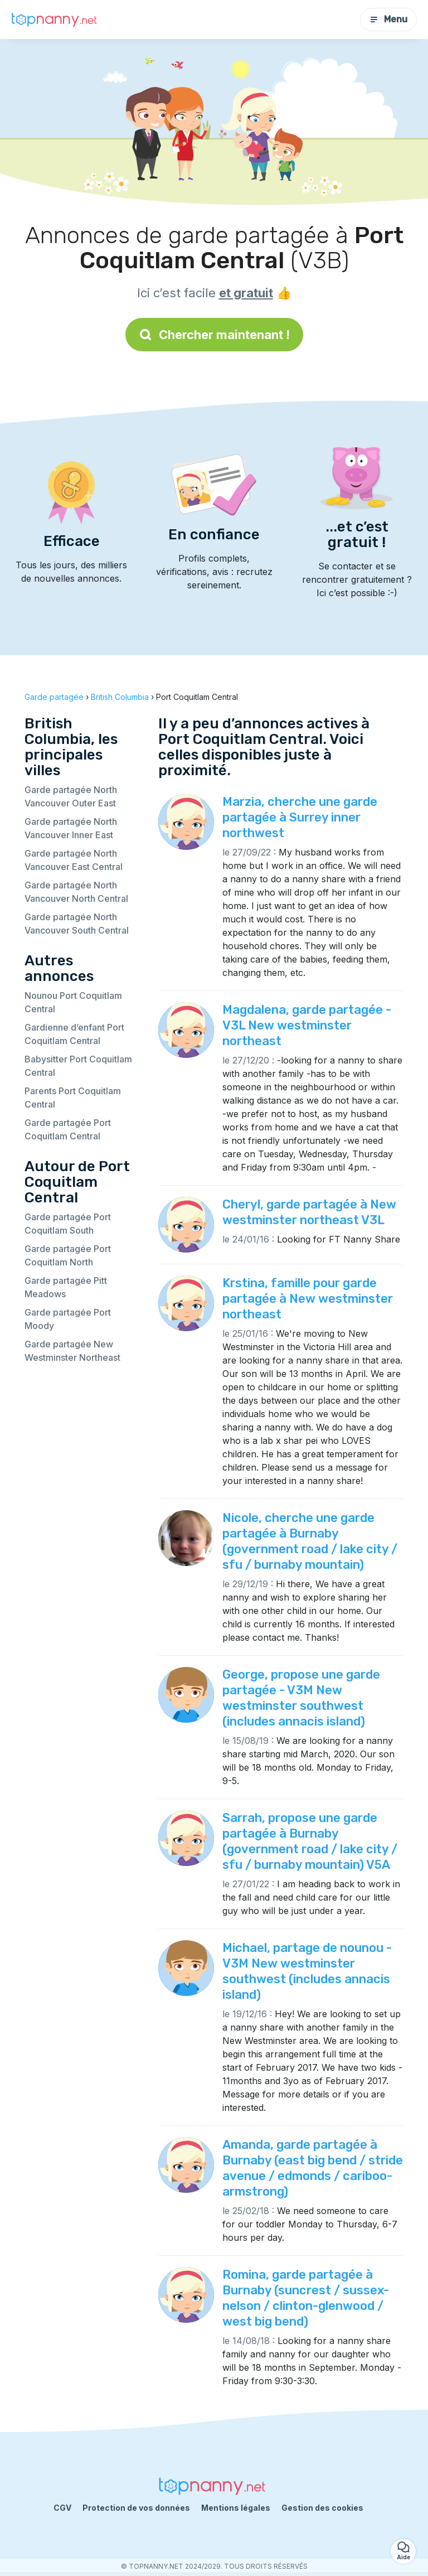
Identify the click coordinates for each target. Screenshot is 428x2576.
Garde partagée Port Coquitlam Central (68, 1129)
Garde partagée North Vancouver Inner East (71, 828)
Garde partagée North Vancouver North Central (76, 891)
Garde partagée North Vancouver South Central (77, 923)
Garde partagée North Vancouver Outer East (71, 796)
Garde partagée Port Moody (68, 1319)
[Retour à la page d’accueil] (55, 19)
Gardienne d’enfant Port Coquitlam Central (74, 1034)
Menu (388, 19)
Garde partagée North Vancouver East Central (74, 860)
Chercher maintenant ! (214, 334)
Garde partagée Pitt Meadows (66, 1287)
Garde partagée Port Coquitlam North (68, 1255)
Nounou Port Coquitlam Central (73, 1002)
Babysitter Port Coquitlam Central (78, 1065)
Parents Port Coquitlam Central (73, 1097)
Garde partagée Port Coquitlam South (68, 1223)
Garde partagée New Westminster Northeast (72, 1350)
